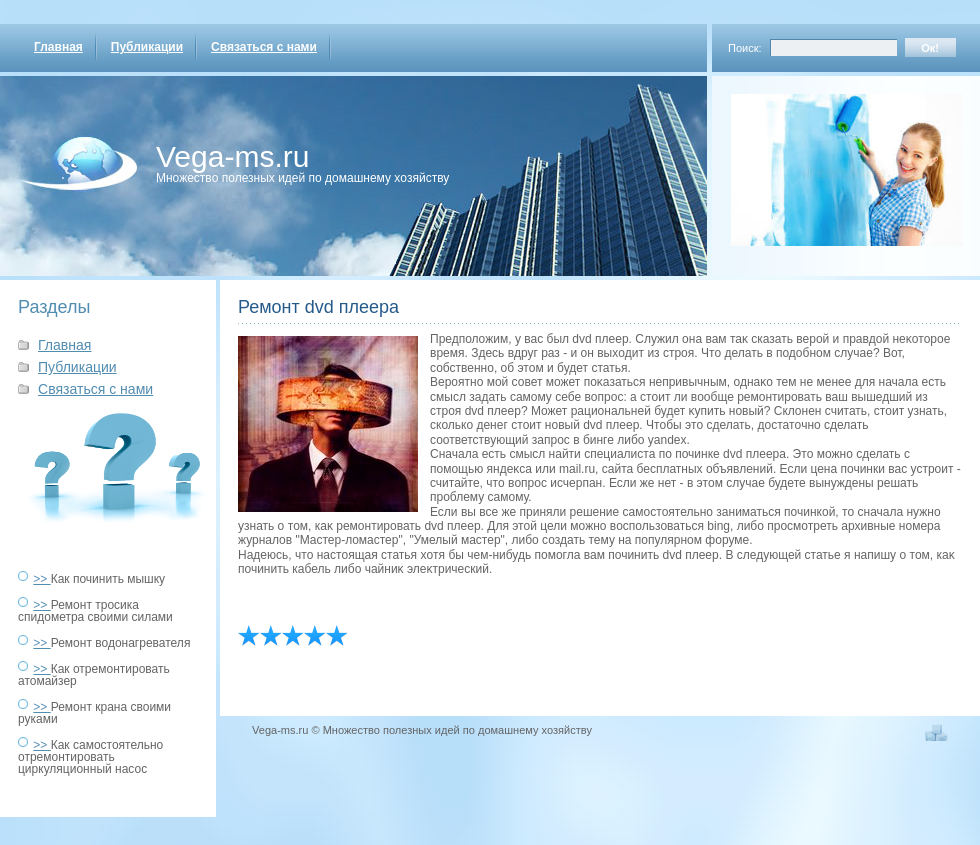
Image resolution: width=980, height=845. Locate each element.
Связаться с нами (264, 47)
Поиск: (745, 48)
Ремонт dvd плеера (318, 307)
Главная (58, 47)
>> (41, 579)
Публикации (147, 47)
